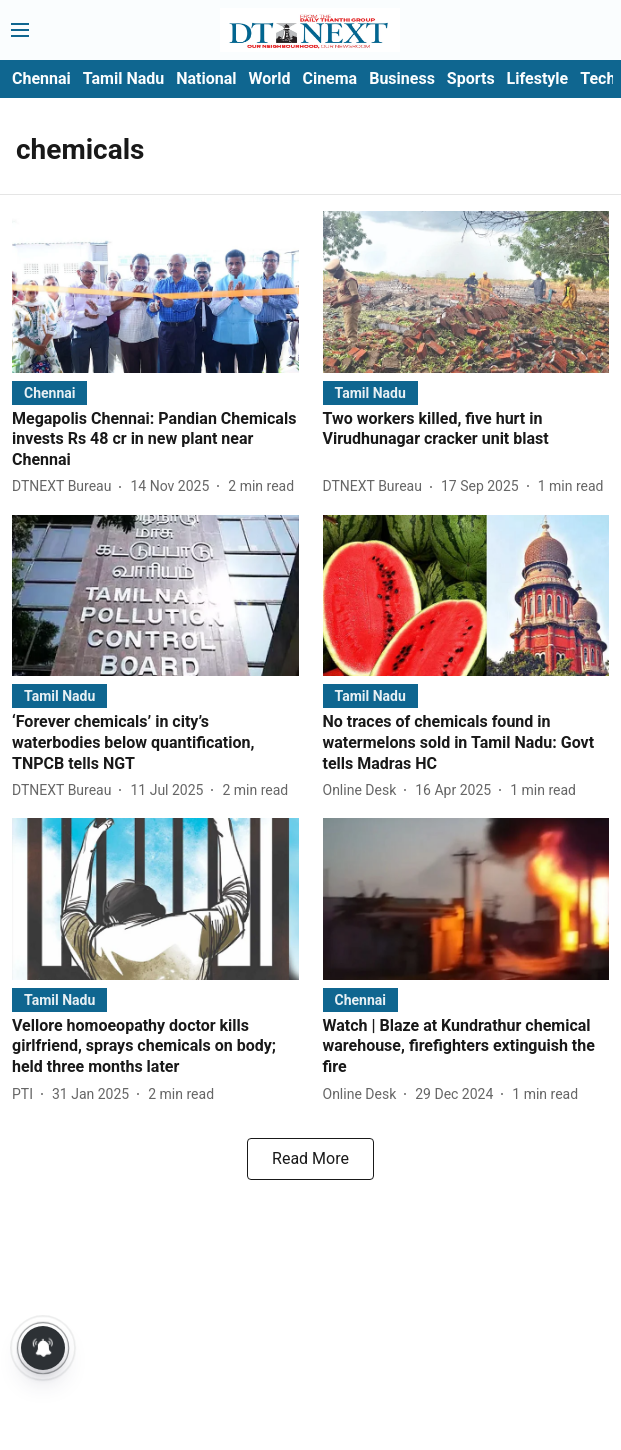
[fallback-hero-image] (155, 291)
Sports (471, 78)
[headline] (155, 440)
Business (402, 78)
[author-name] (65, 486)
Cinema (329, 78)
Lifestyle (538, 78)
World (270, 78)
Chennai (41, 78)
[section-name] (49, 392)
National (206, 78)
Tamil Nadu (123, 78)
